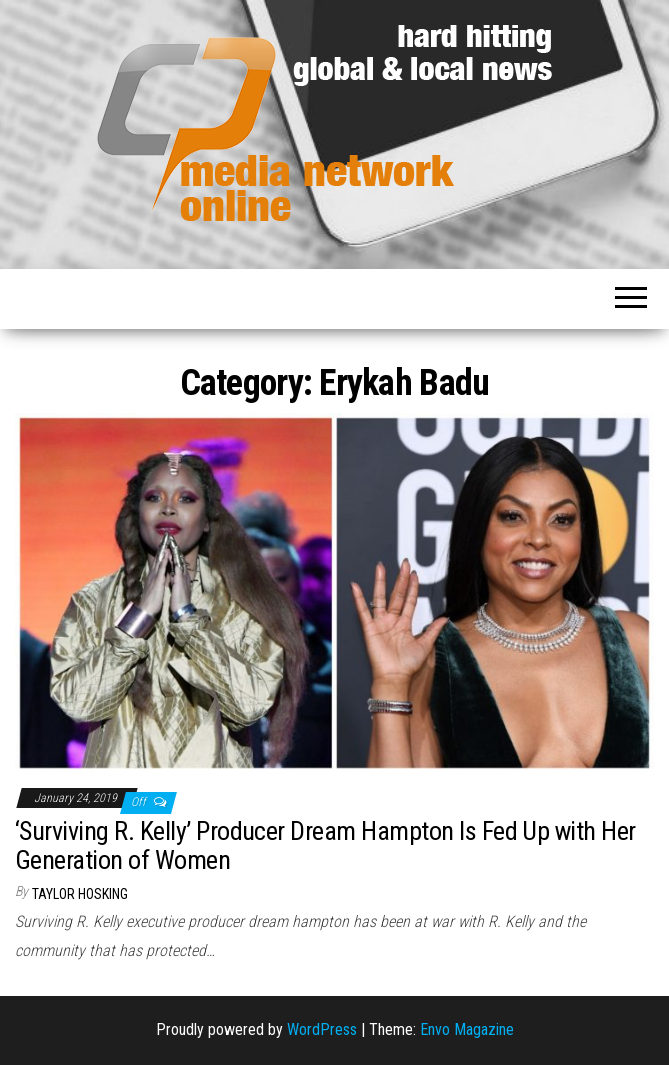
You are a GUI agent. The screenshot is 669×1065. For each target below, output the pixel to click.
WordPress (322, 1029)
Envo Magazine (467, 1029)
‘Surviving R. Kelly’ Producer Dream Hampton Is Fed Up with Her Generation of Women (325, 845)
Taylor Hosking (80, 894)
